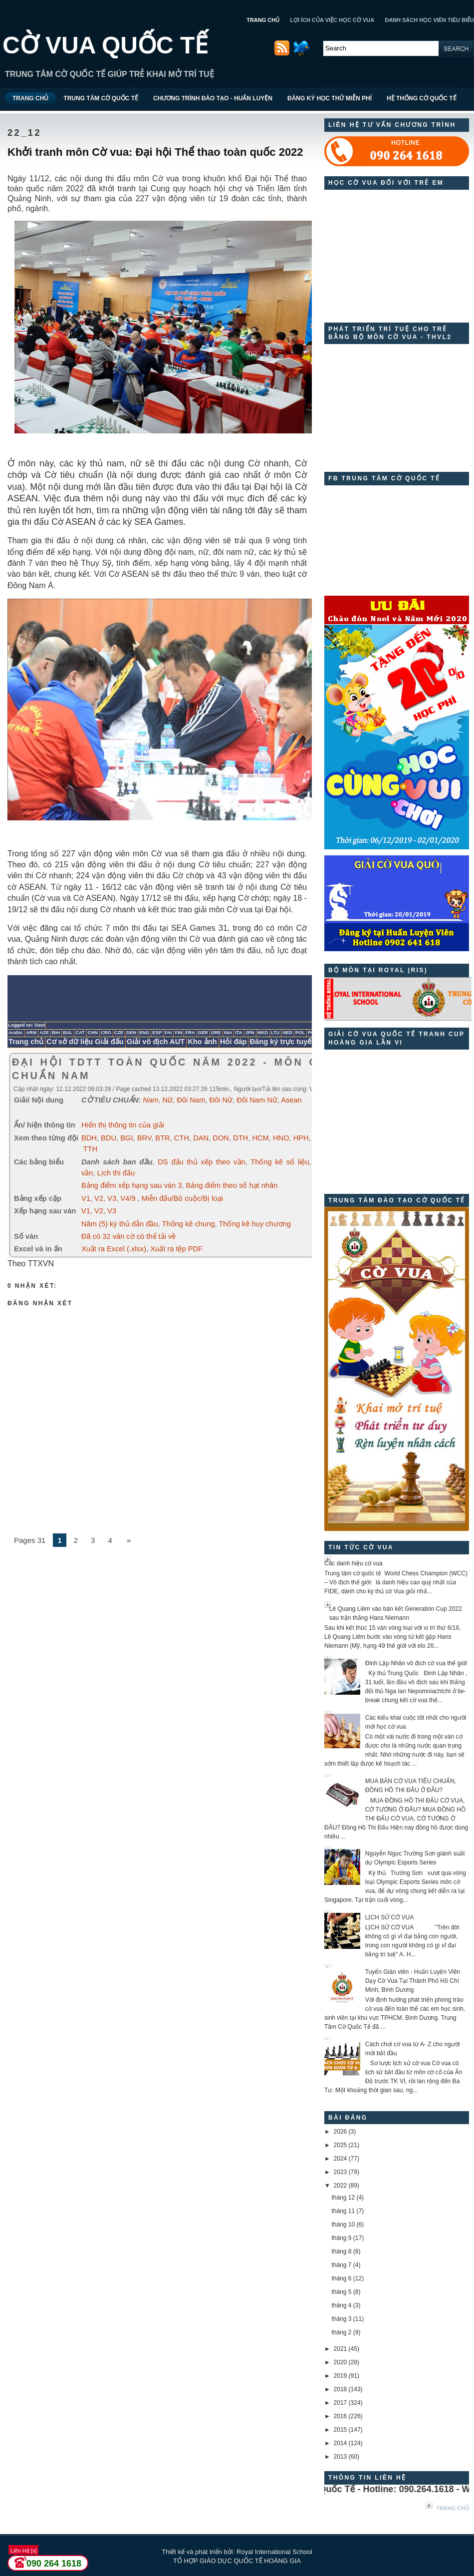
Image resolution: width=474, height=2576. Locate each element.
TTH (90, 1149)
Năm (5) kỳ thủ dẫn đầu (119, 1224)
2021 (340, 2348)
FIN (178, 1032)
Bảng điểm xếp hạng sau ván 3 (131, 1185)
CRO (106, 1032)
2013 (340, 2456)
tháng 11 (343, 2211)
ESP (157, 1032)
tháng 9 (341, 2237)
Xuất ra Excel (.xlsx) (113, 1249)
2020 (340, 2362)
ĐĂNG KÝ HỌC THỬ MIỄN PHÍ (329, 98)
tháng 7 (341, 2264)
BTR (162, 1138)
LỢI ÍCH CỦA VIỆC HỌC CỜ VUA (332, 20)
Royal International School (274, 2552)
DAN (201, 1138)
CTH (181, 1138)
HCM (260, 1138)
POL (300, 1032)
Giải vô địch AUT (156, 1042)
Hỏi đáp (233, 1042)
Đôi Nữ (221, 1100)
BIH (56, 1032)
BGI (126, 1138)
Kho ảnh (202, 1042)
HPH (301, 1138)
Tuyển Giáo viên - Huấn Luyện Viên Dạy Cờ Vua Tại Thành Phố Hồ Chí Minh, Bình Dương (412, 1980)
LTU (275, 1032)
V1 (85, 1198)
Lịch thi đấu (116, 1173)
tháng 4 (341, 2305)
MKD (262, 1032)
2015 (340, 2429)
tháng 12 (343, 2197)
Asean (291, 1100)
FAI (168, 1032)
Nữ (167, 1100)
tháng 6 (341, 2278)
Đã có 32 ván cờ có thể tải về (128, 1236)
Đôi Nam (191, 1100)
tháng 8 (341, 2251)
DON (221, 1138)
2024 (340, 2158)
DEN (131, 1032)
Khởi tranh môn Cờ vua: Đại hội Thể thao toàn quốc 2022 (155, 152)
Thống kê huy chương (255, 1224)
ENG (144, 1032)
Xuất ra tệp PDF (176, 1249)
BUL (67, 1032)
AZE (44, 1032)
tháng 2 (341, 2332)
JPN (249, 1032)
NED (287, 1032)
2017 (340, 2402)
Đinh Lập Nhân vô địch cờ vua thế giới (416, 1663)
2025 (340, 2145)
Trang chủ (25, 1042)
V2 (98, 1198)
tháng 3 (341, 2318)
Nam (150, 1100)
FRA (190, 1032)
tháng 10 (343, 2224)
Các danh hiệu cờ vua (353, 1563)
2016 (340, 2416)
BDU (108, 1138)
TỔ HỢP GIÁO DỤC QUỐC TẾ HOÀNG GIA (237, 2561)
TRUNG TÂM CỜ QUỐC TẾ (100, 98)
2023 (340, 2172)
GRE (216, 1032)
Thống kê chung (188, 1224)
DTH (240, 1138)
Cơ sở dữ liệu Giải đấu (85, 1042)
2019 (340, 2375)
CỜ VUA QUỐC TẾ (105, 45)
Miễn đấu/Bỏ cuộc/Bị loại (182, 1198)
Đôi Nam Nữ (257, 1100)
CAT (79, 1032)
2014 (340, 2443)
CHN (93, 1032)
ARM (31, 1032)
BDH (89, 1138)
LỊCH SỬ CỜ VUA (389, 1917)
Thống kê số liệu (279, 1162)
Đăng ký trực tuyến (282, 1042)
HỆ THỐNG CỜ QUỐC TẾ (422, 98)
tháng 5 (341, 2291)
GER (203, 1032)
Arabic (15, 1032)
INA (228, 1032)
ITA (238, 1032)
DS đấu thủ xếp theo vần (201, 1162)
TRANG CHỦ (262, 20)
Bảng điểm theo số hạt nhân (232, 1185)
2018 (340, 2389)
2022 (340, 2185)
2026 (340, 2131)
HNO (281, 1138)
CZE (119, 1032)
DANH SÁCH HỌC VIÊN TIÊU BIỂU (429, 20)
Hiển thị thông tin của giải (122, 1125)
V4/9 (127, 1198)
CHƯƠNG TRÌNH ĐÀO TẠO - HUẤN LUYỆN (212, 98)
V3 (111, 1198)
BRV (144, 1138)
